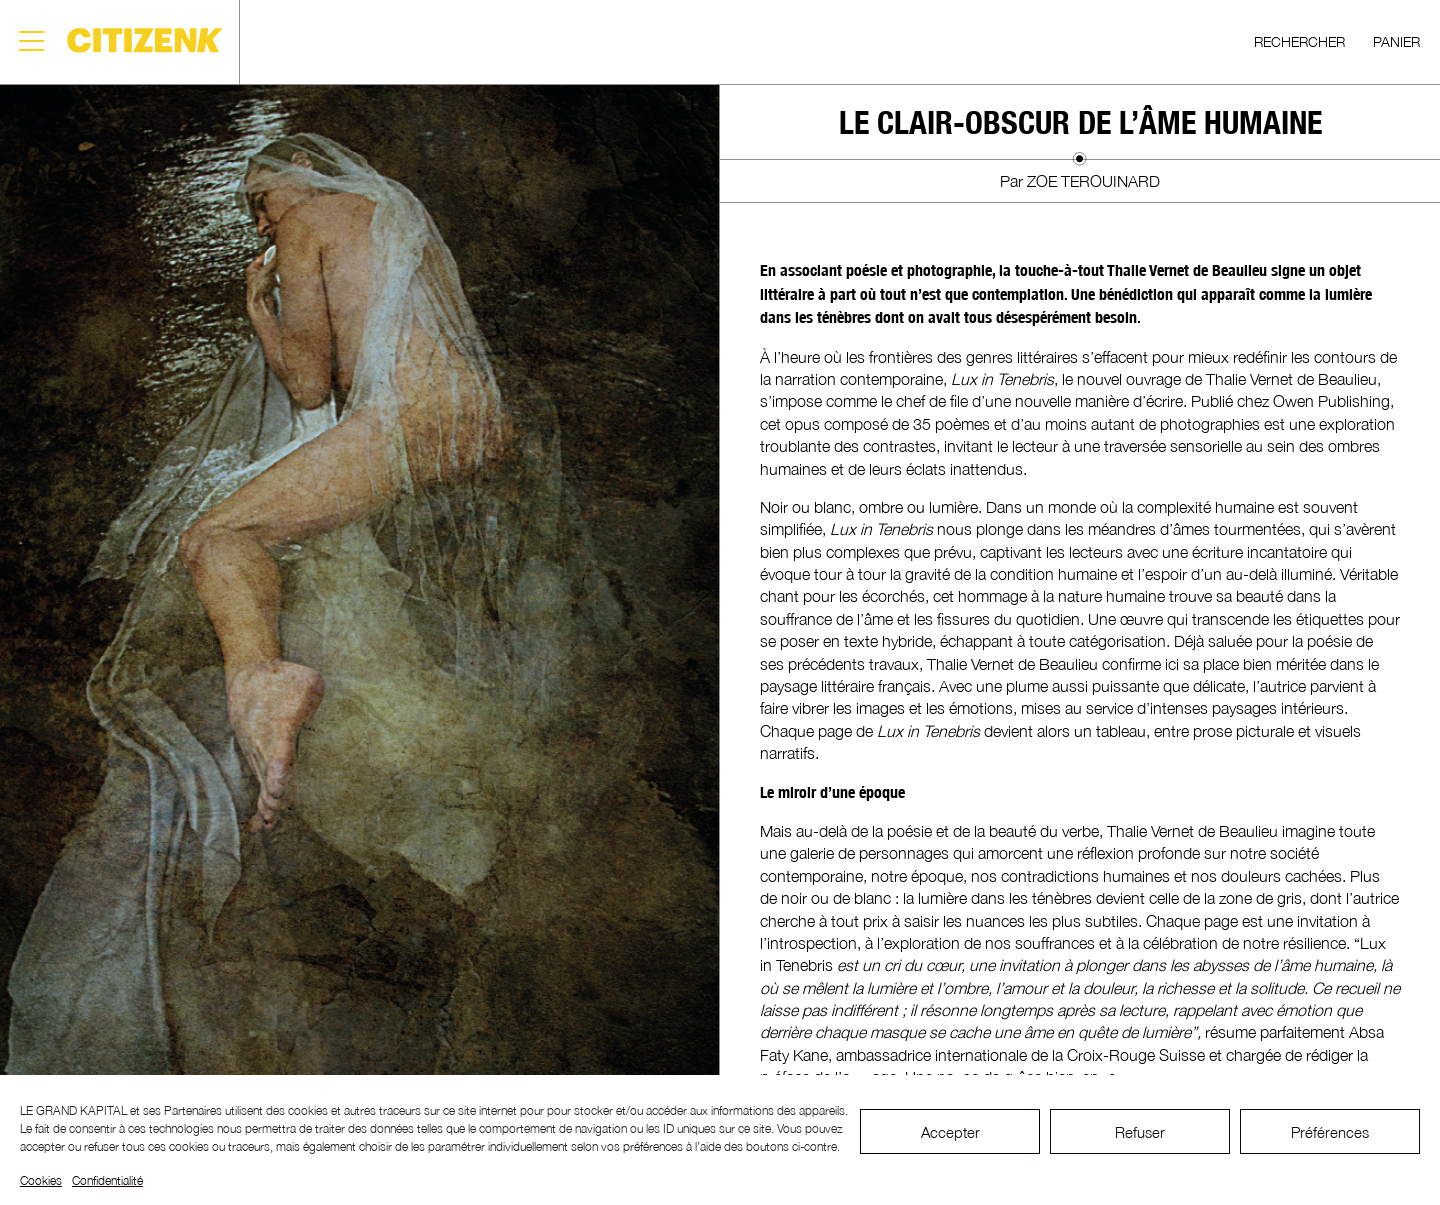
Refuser (1140, 1132)
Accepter (950, 1132)
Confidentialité (107, 1180)
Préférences (1330, 1132)
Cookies (41, 1180)
